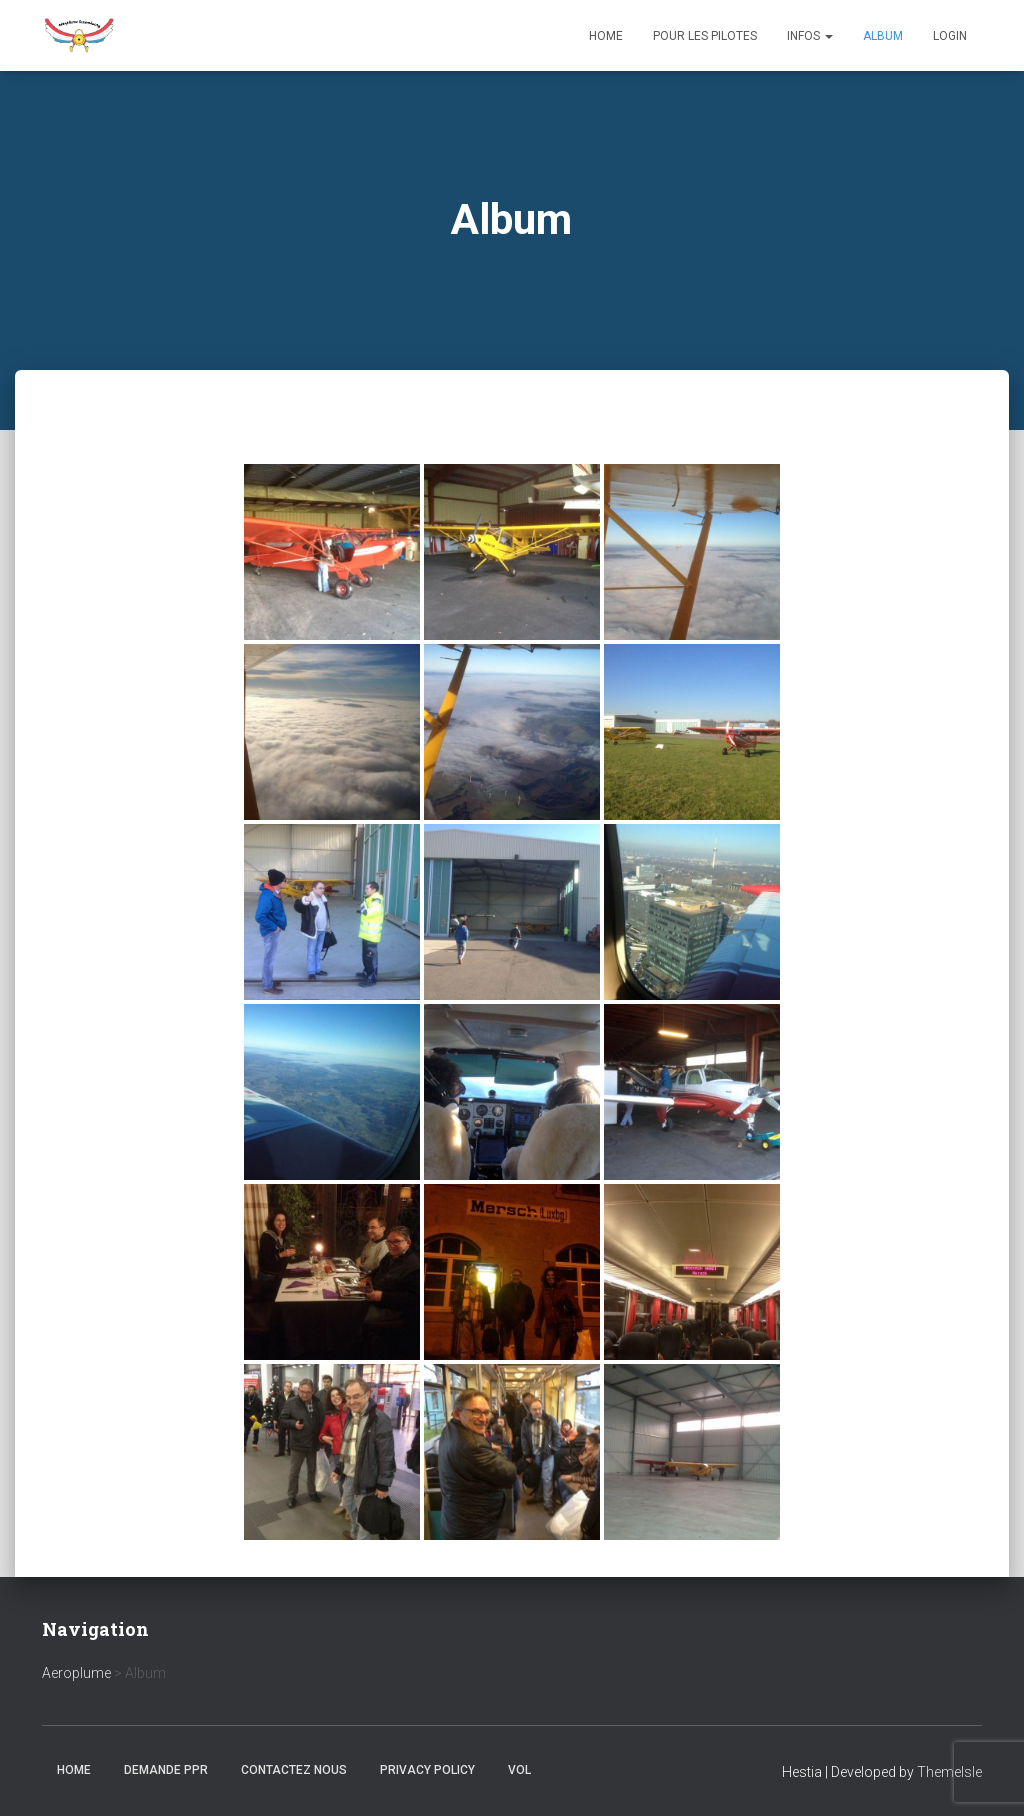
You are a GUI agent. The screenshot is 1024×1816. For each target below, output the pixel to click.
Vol (519, 1770)
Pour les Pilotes (705, 36)
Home (606, 36)
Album (883, 36)
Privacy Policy (427, 1770)
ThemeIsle (949, 1772)
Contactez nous (294, 1770)
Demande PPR (166, 1770)
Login (950, 36)
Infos (810, 36)
